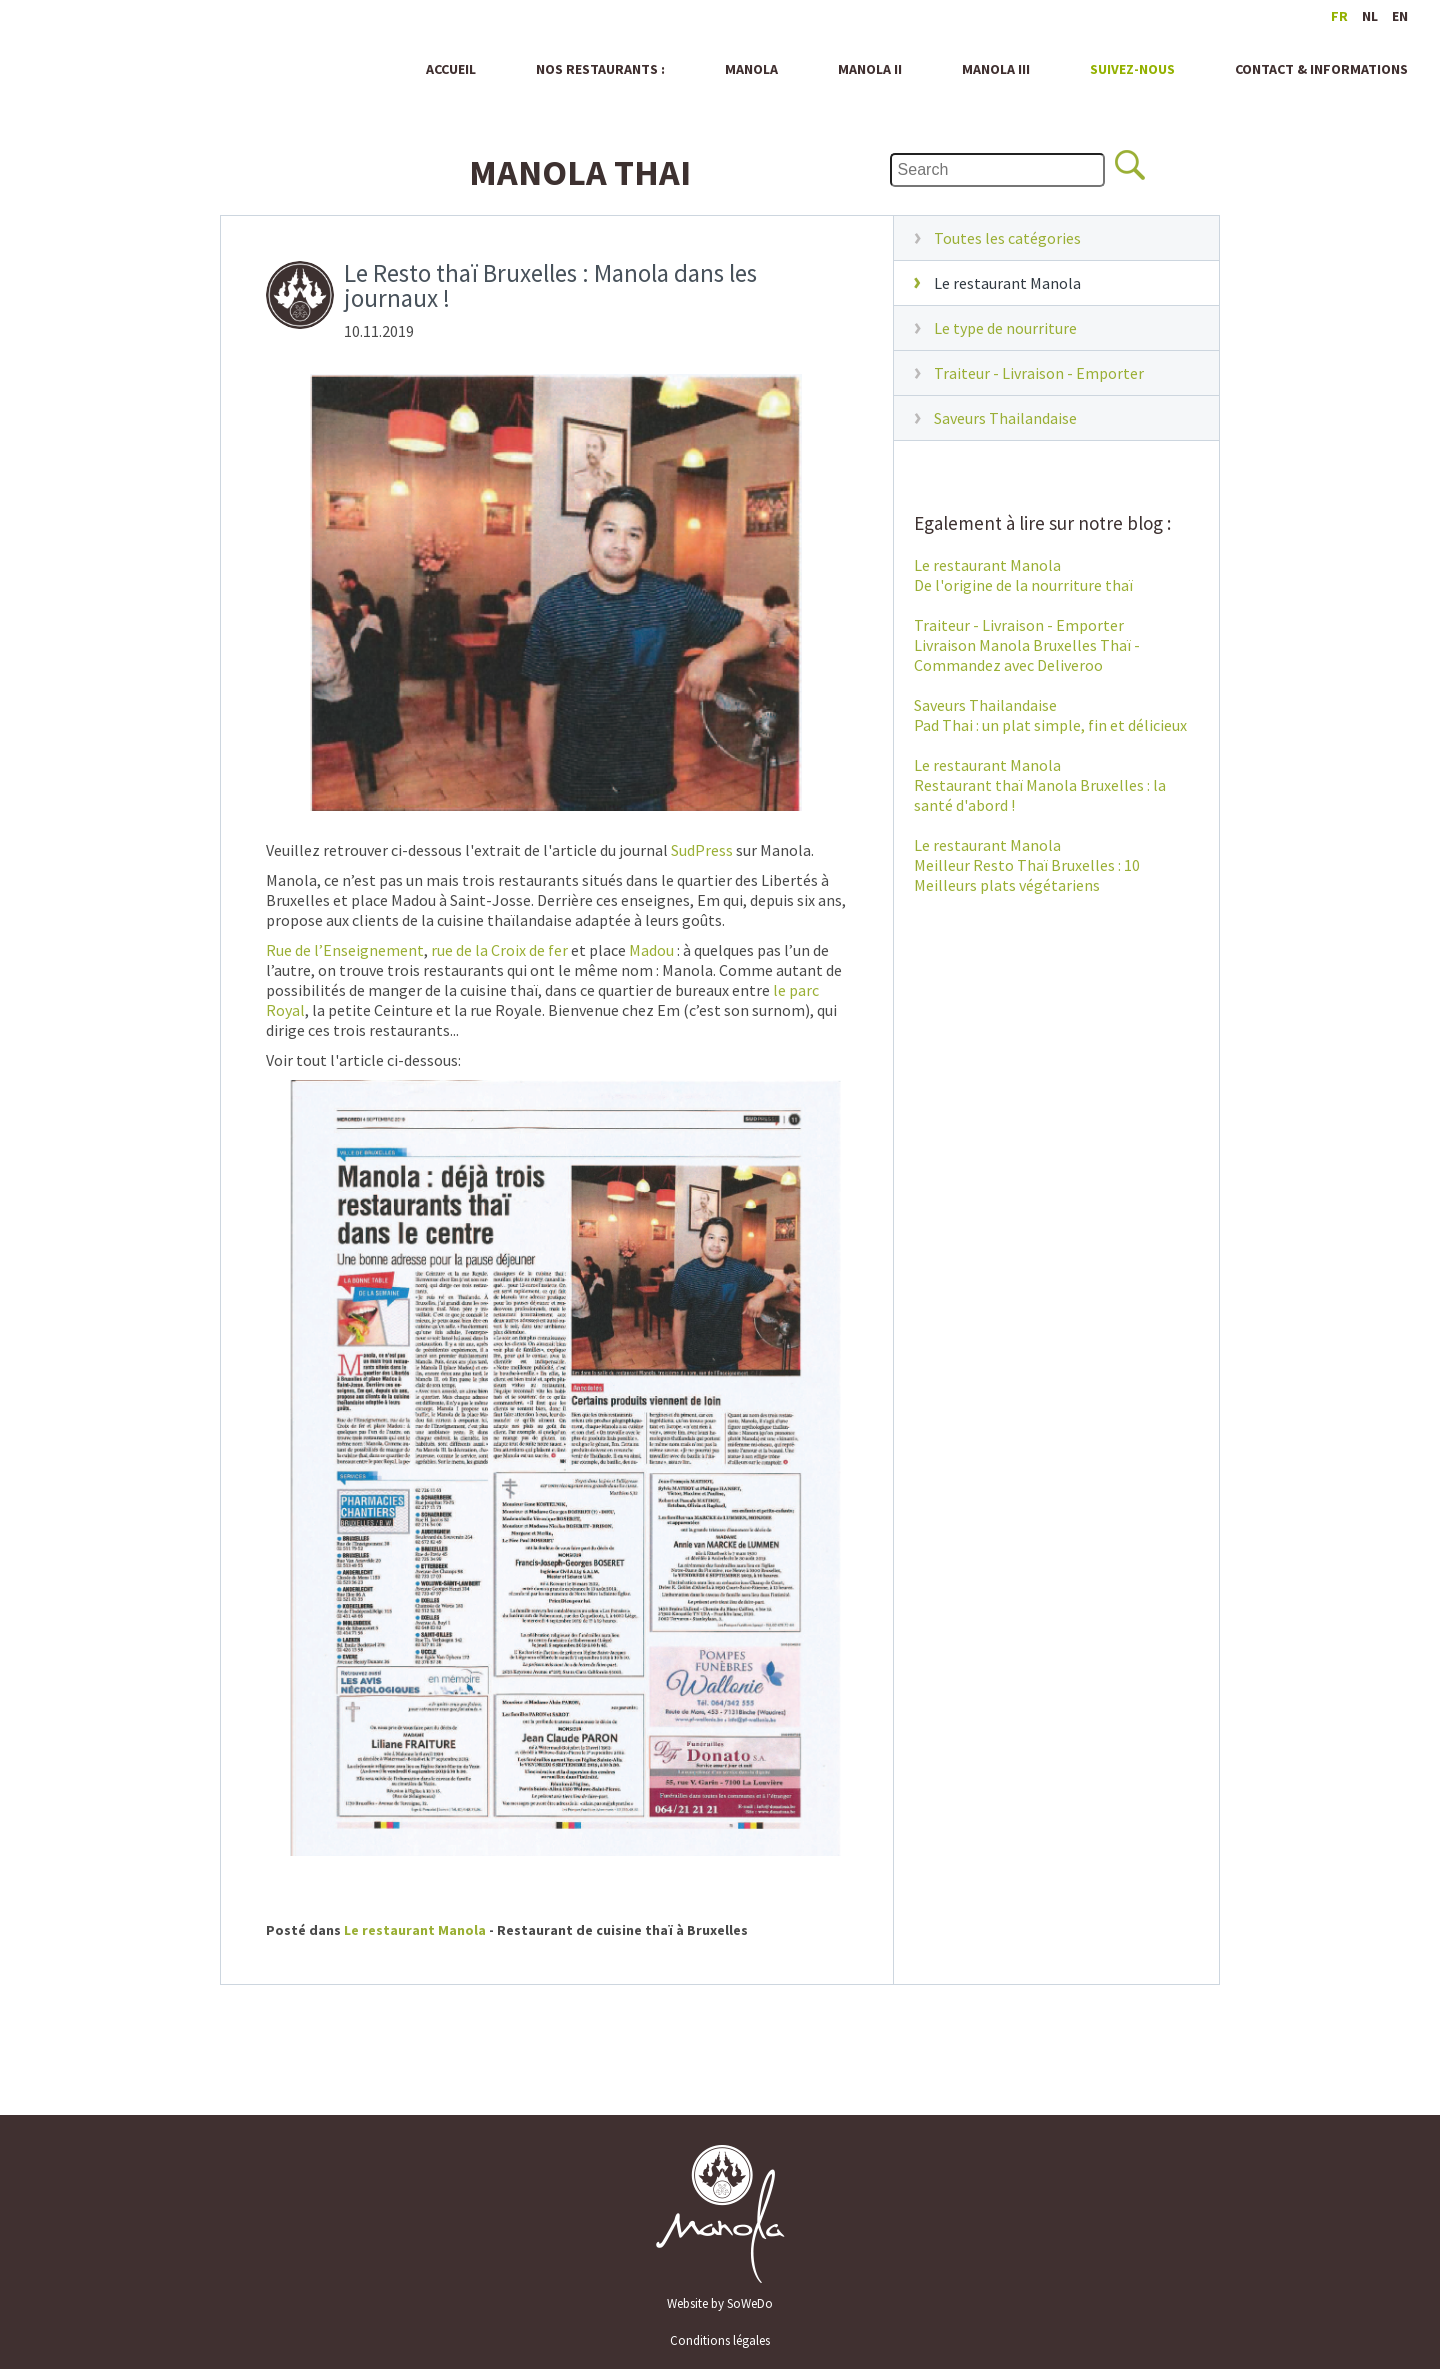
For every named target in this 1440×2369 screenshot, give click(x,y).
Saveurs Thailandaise (1005, 418)
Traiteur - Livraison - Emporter (1039, 373)
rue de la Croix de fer (499, 950)
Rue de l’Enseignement (345, 950)
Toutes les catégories (1007, 238)
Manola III (996, 69)
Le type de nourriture (1005, 328)
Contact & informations (1321, 69)
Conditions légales (720, 2340)
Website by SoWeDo (720, 2303)
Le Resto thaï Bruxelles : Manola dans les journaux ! (550, 287)
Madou (651, 950)
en (1400, 16)
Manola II (870, 69)
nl (1370, 16)
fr (1339, 16)
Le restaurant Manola (1007, 283)
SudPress (702, 850)
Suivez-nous (1132, 69)
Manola (116, 61)
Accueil (451, 69)
